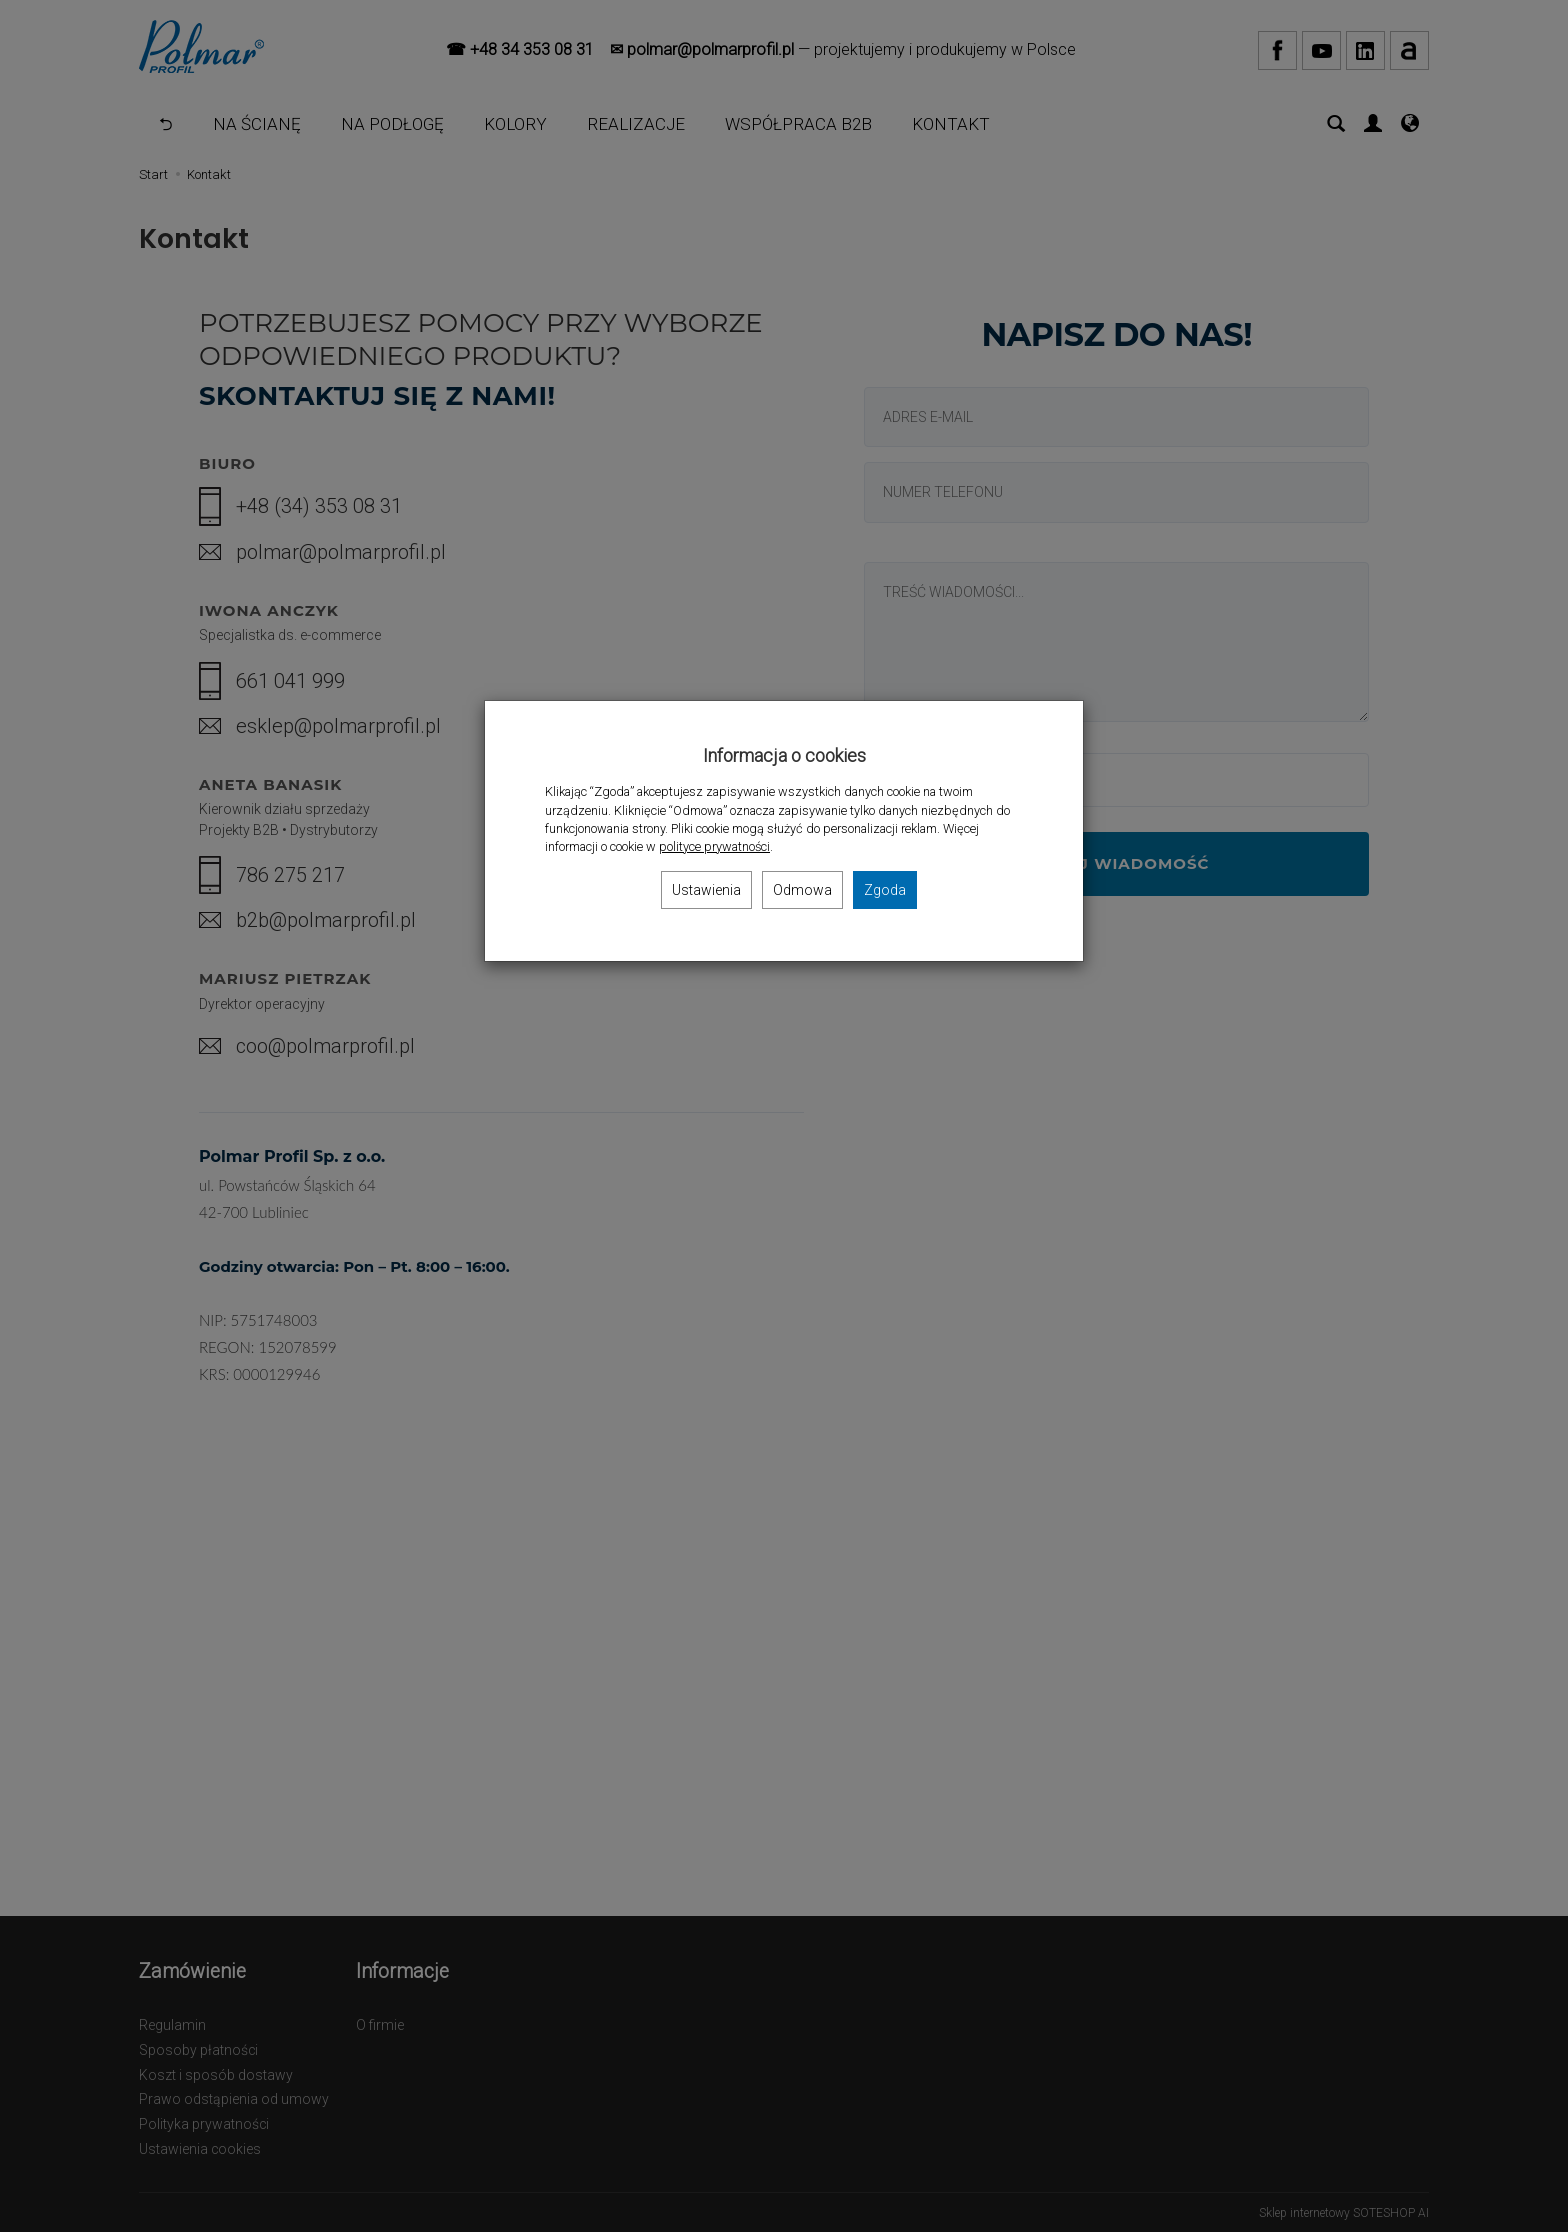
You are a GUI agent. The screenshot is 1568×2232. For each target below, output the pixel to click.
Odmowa (802, 890)
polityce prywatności (714, 846)
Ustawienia (706, 890)
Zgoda (885, 890)
